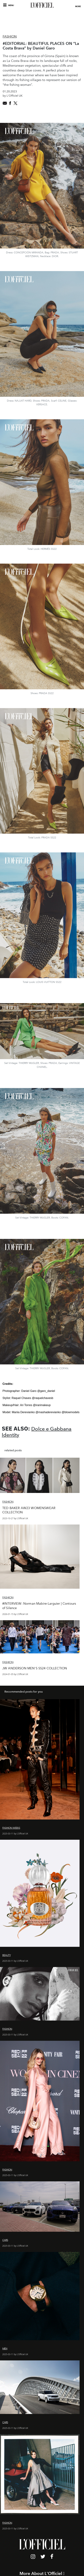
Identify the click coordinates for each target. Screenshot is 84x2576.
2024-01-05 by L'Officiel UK (15, 1674)
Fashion (10, 36)
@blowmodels (71, 1412)
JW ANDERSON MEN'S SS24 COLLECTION (34, 1668)
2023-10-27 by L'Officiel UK (15, 1518)
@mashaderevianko (48, 1412)
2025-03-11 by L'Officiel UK (15, 1833)
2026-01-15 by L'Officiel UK (15, 1614)
